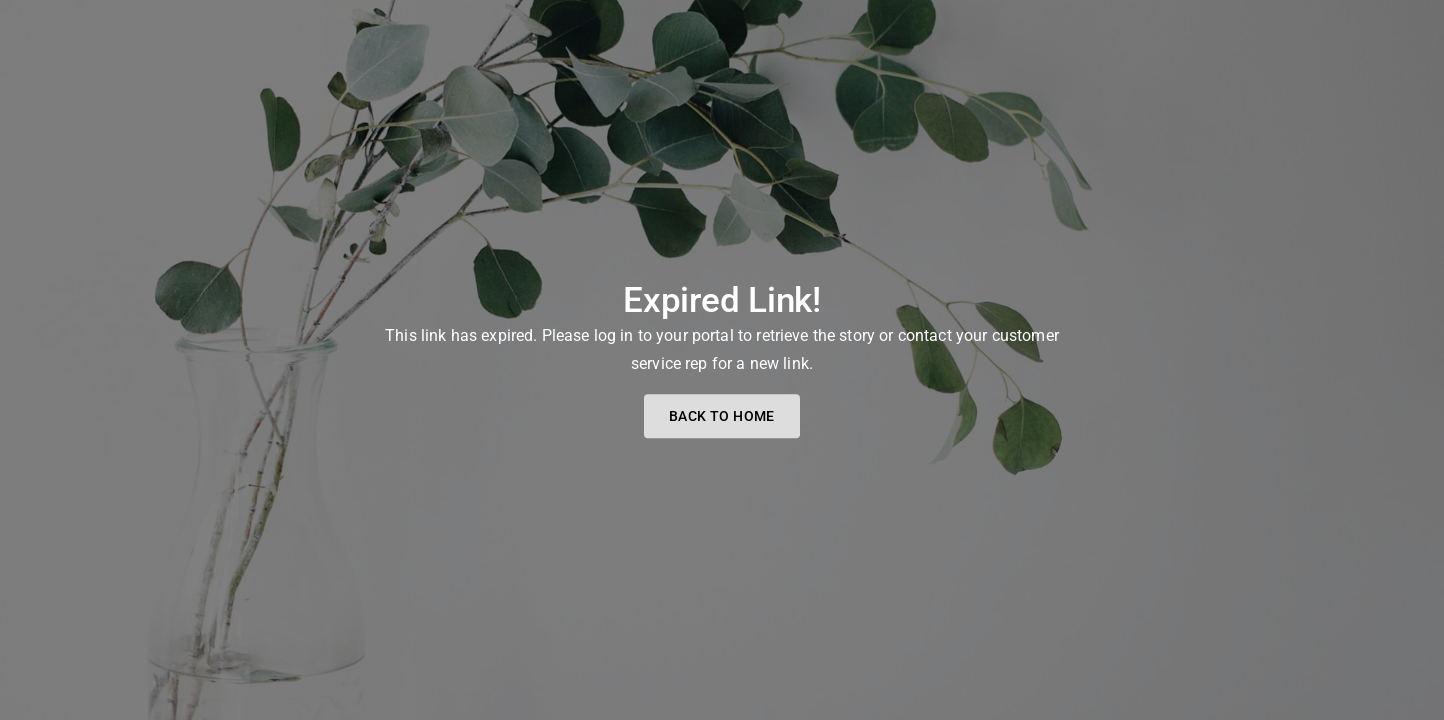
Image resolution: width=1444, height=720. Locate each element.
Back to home (722, 416)
